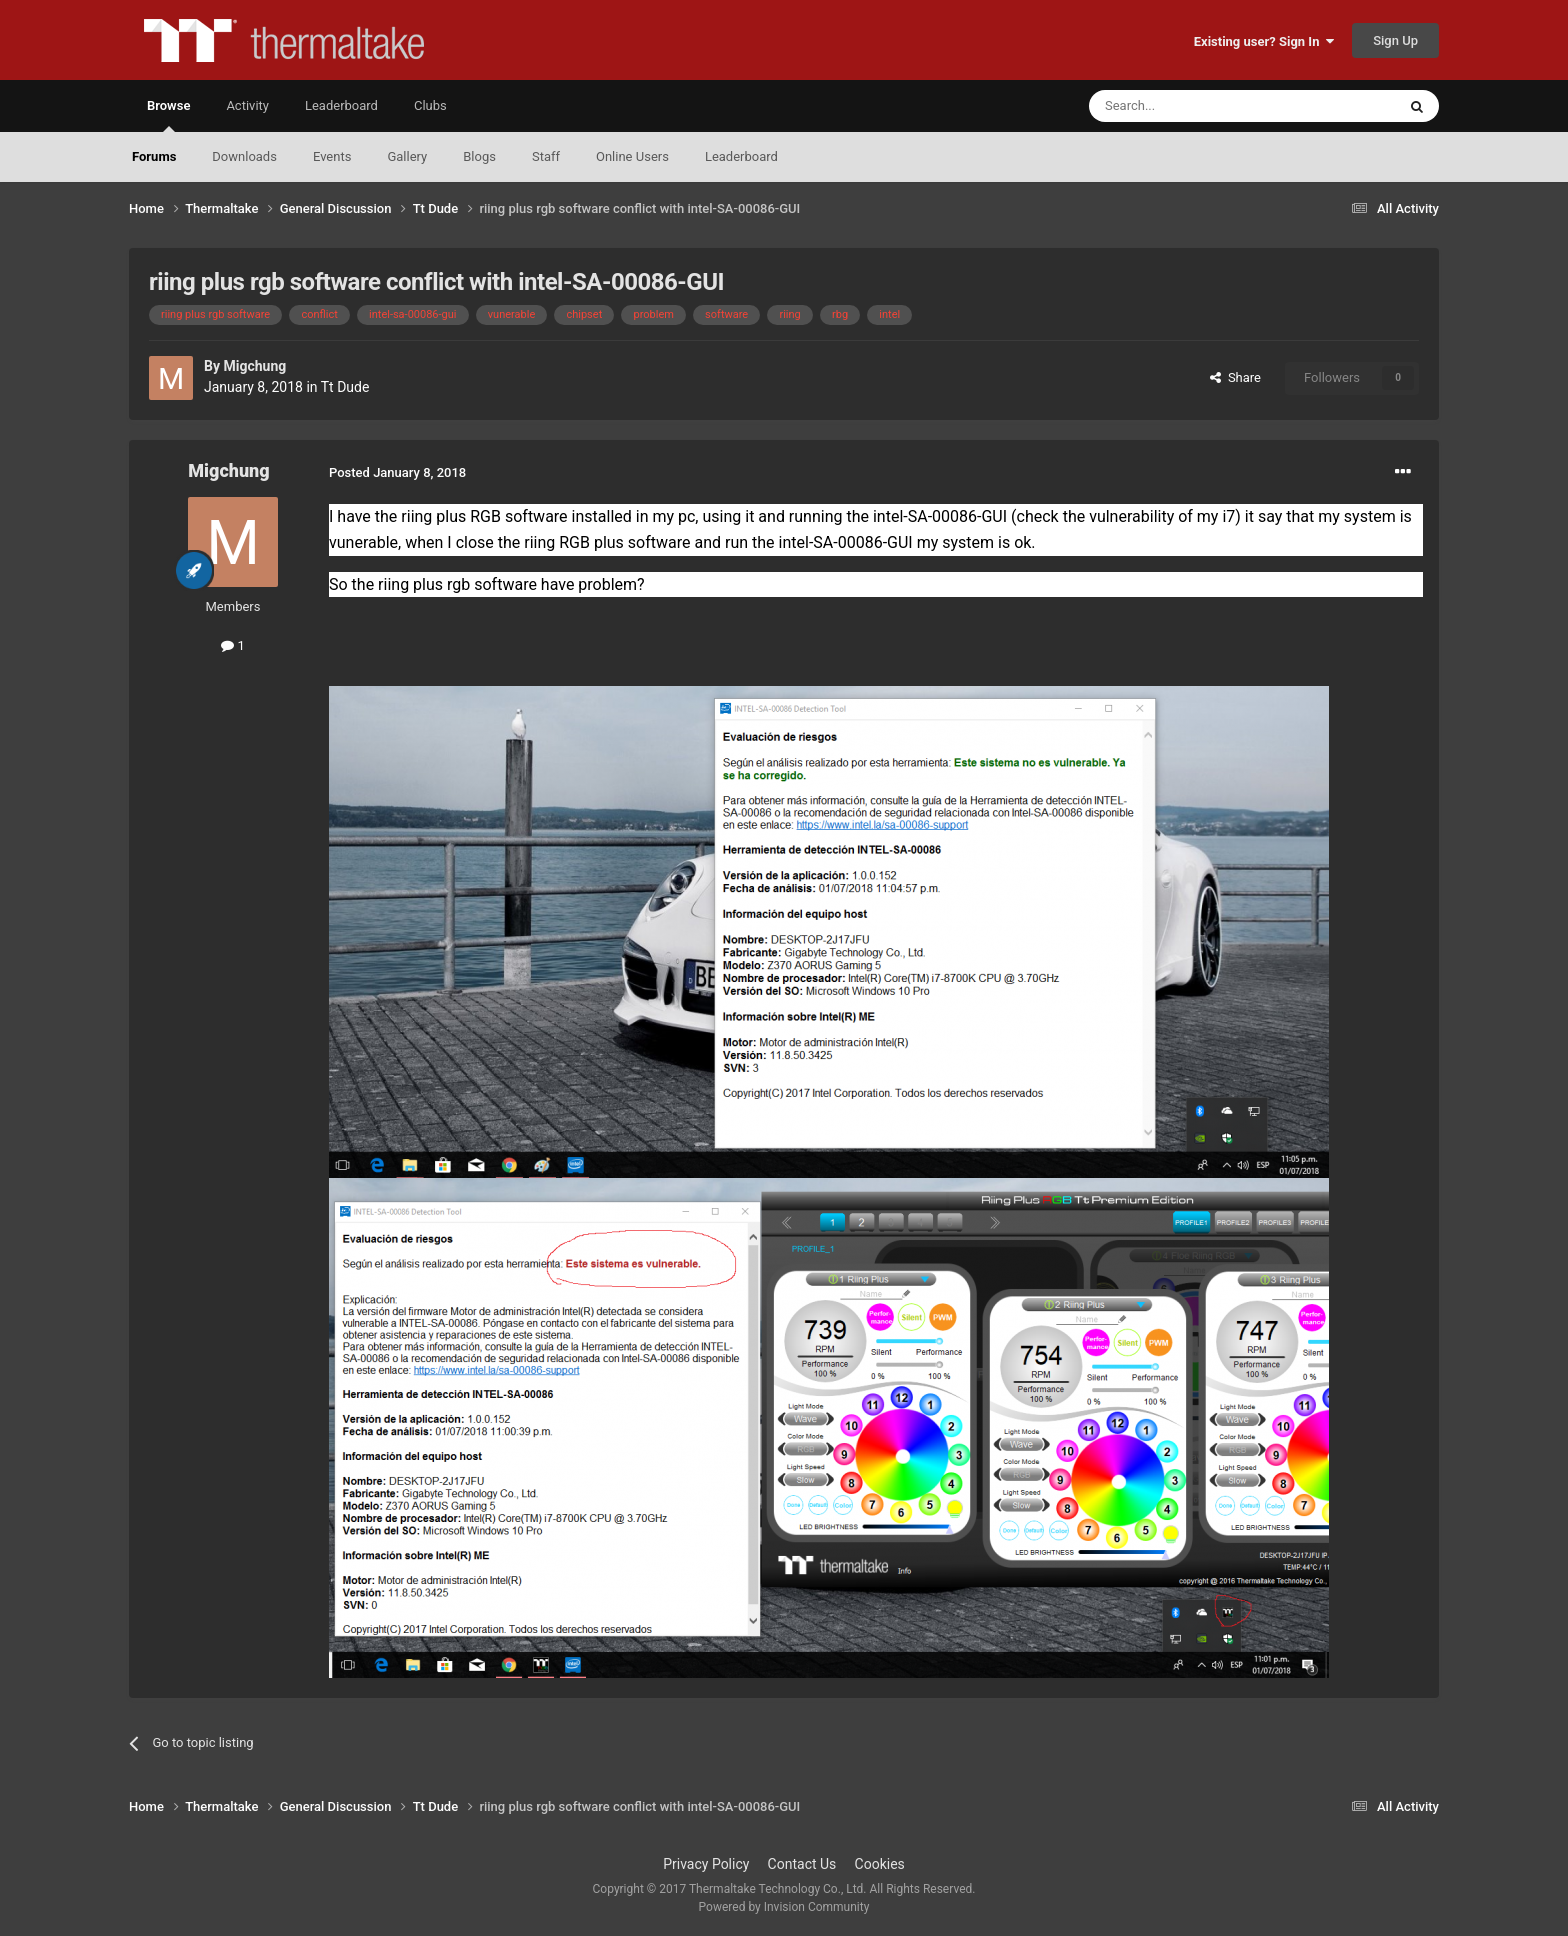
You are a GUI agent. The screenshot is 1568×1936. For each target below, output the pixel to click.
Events (332, 156)
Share (1235, 377)
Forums (154, 156)
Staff (546, 156)
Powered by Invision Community (784, 1907)
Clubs (430, 105)
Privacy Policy (706, 1864)
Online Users (632, 156)
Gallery (407, 156)
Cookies (880, 1864)
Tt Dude (345, 387)
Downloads (244, 156)
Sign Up (1395, 40)
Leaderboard (741, 156)
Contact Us (802, 1864)
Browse (168, 115)
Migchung (254, 366)
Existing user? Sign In (1264, 41)
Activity (247, 105)
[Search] (1195, 106)
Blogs (479, 156)
